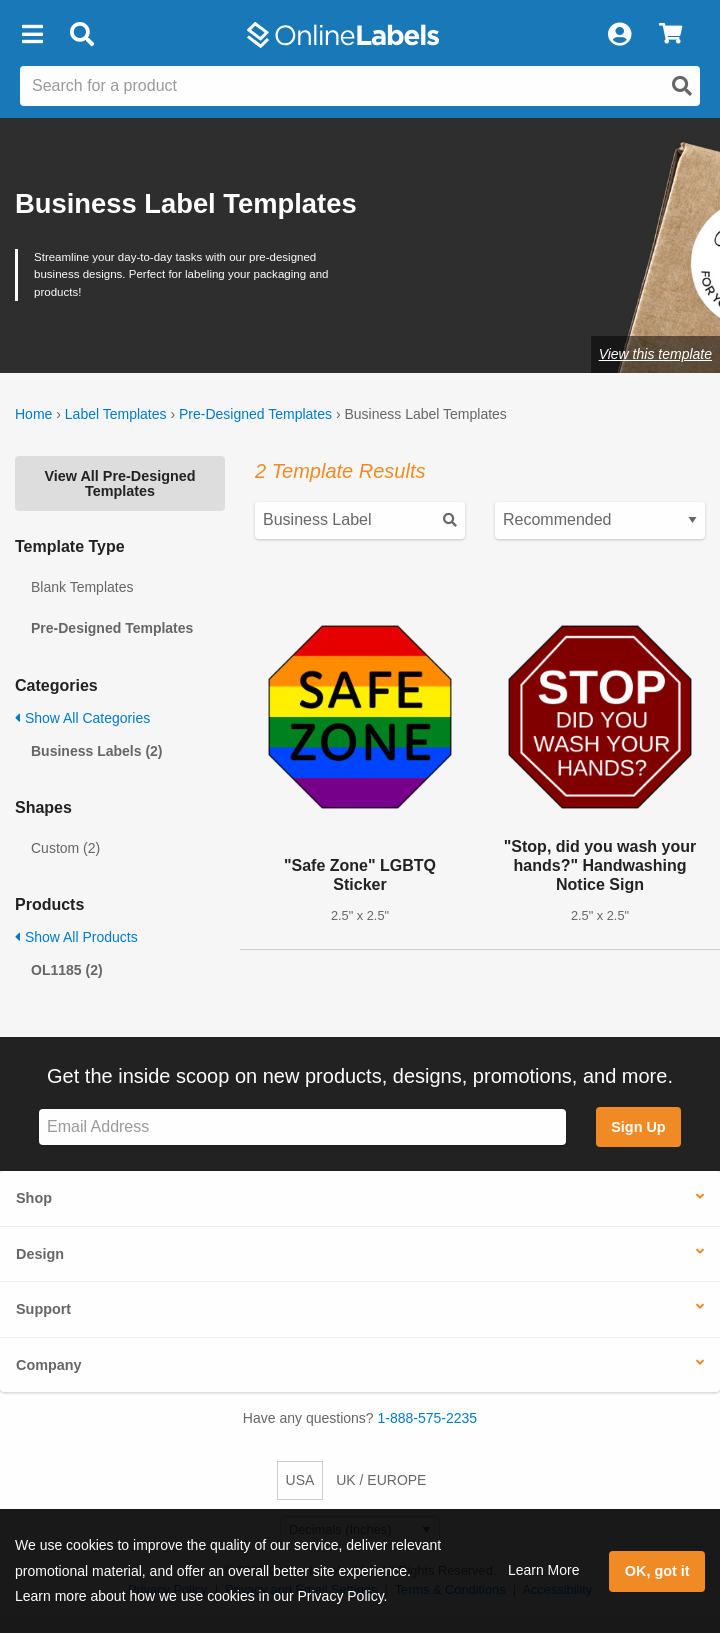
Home (33, 414)
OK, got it (657, 1571)
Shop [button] (34, 1198)
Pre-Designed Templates (255, 414)
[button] (32, 35)
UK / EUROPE (381, 1480)
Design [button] (40, 1254)
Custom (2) (65, 848)
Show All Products (76, 937)
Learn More (544, 1570)
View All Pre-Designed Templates (119, 483)
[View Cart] (670, 35)
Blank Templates (82, 587)
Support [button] (43, 1309)
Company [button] (49, 1365)
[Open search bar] (81, 35)
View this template (655, 354)
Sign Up (638, 1127)
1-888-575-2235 (428, 1418)
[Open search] (682, 86)
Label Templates (116, 414)
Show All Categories (82, 718)
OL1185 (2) (67, 970)
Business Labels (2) (97, 751)
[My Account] (619, 35)
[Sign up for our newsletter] (302, 1127)
